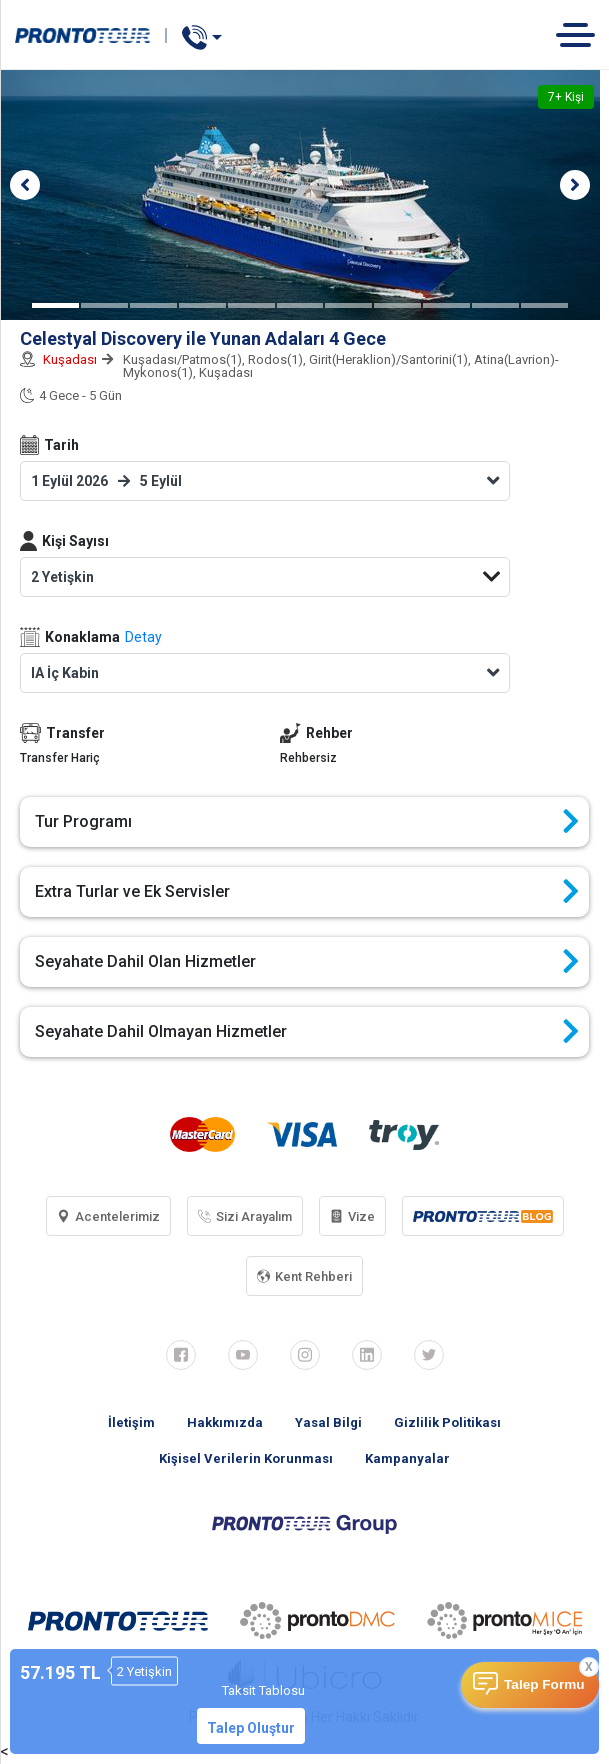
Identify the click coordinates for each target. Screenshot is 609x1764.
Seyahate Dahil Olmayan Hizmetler (307, 1032)
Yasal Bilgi (328, 1422)
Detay (143, 637)
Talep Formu (544, 1684)
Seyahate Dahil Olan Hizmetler (307, 962)
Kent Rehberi (304, 1276)
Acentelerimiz (108, 1216)
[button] (25, 185)
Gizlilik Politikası (447, 1422)
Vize (352, 1216)
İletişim (131, 1422)
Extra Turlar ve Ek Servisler (307, 892)
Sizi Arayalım (245, 1216)
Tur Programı (307, 822)
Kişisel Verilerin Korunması (246, 1458)
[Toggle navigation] (582, 34)
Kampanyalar (407, 1458)
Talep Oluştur (251, 1728)
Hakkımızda (225, 1422)
